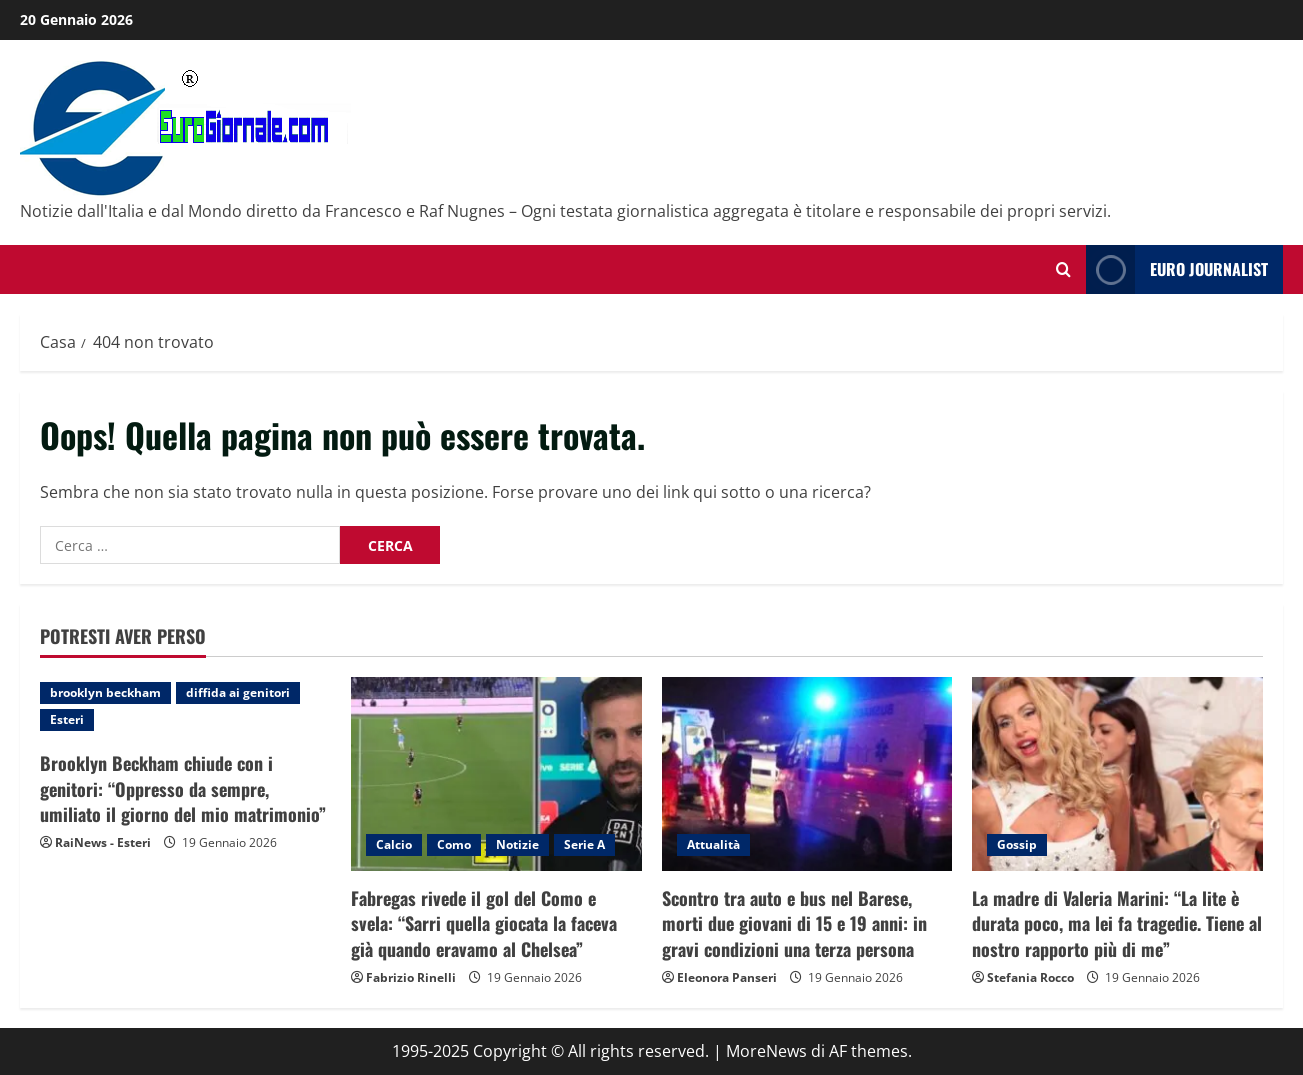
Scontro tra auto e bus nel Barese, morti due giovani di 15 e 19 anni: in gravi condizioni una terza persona (794, 923)
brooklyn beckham (105, 692)
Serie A (584, 844)
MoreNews (766, 1051)
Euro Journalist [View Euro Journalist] (1177, 269)
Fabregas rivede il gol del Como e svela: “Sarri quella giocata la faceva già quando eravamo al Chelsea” (484, 923)
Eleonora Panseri (727, 977)
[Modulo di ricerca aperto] (1063, 269)
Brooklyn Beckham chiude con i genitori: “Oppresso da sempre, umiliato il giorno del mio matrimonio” (183, 788)
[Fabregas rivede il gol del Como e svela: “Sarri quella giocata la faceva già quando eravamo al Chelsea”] (496, 774)
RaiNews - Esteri (103, 842)
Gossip (1017, 844)
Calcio (394, 844)
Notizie (517, 844)
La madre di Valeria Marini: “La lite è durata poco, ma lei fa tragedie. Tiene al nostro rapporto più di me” (1117, 923)
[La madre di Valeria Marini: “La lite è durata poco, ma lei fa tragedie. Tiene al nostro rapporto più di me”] (1117, 774)
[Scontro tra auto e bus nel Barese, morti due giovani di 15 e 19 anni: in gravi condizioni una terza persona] (807, 774)
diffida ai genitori (238, 692)
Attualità (713, 844)
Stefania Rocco (1030, 977)
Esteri (67, 719)
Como (454, 844)
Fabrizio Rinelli (411, 977)
